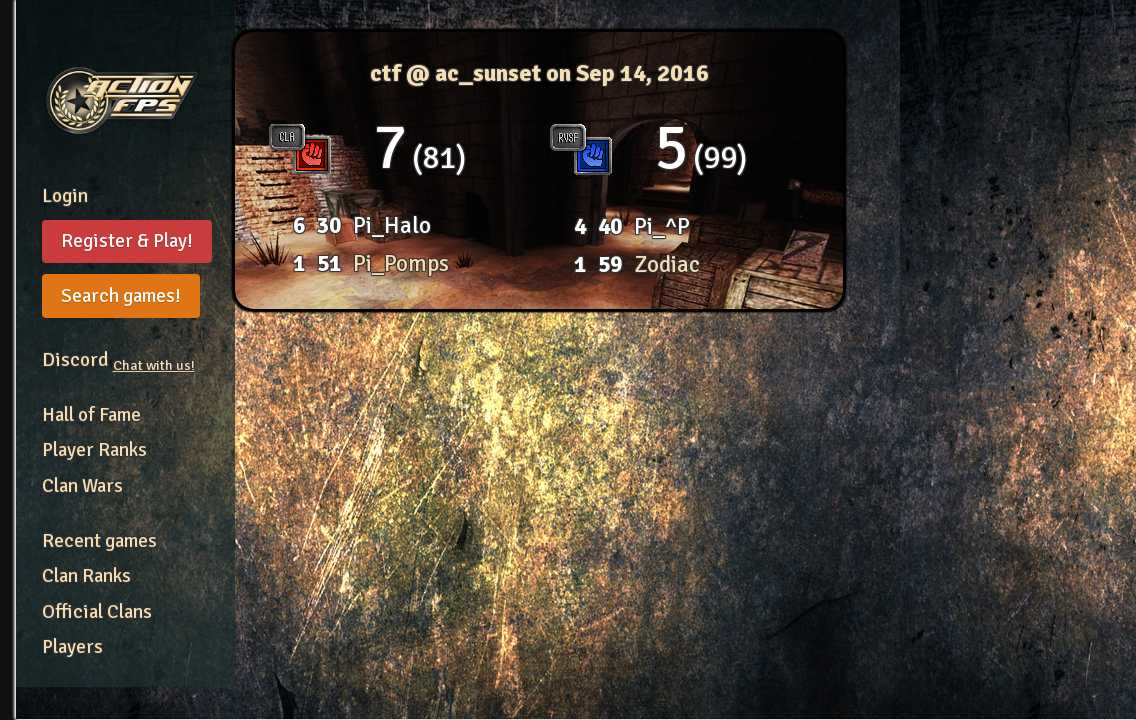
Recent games (99, 541)
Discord (118, 360)
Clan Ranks (86, 576)
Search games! (121, 296)
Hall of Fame (91, 415)
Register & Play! (127, 241)
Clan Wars (82, 486)
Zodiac (667, 264)
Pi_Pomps (401, 263)
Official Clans (97, 612)
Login (65, 196)
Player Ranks (94, 450)
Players (72, 647)
